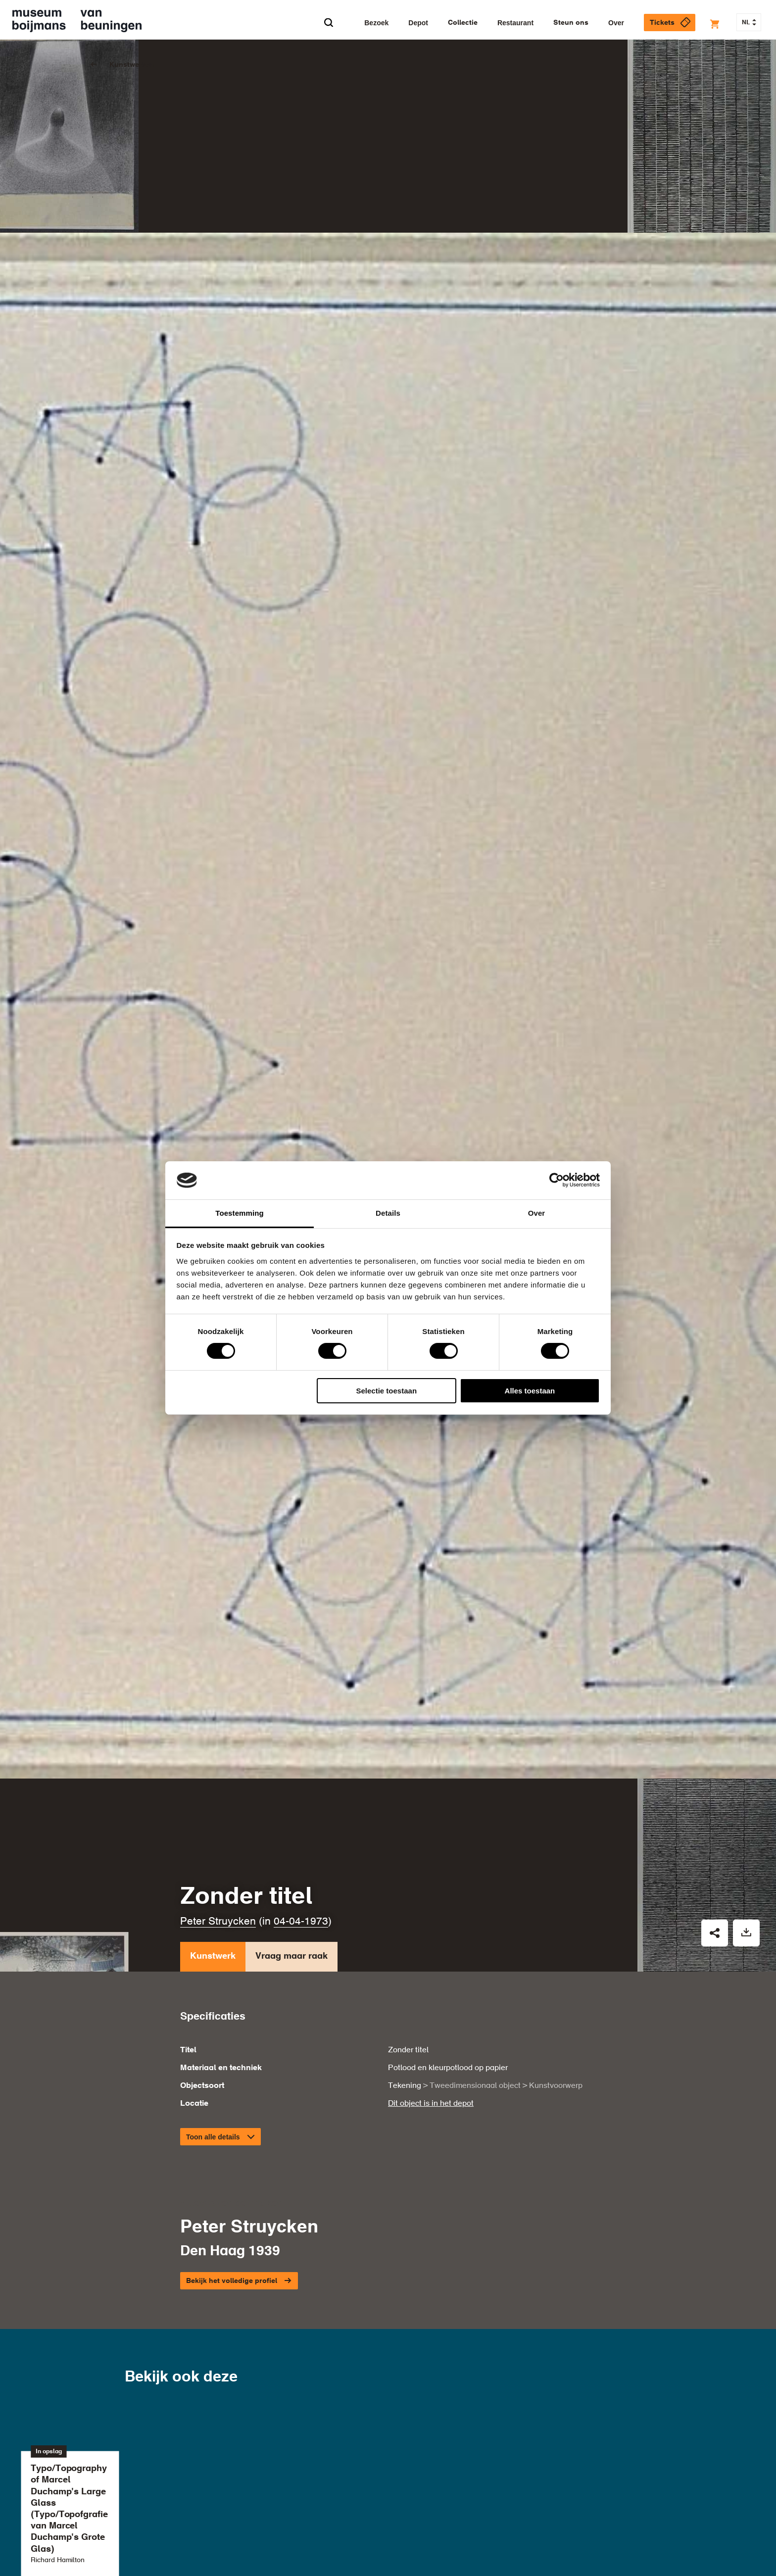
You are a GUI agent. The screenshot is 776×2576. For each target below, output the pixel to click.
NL (749, 22)
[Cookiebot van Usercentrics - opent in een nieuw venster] (556, 1180)
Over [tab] (536, 1213)
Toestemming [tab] (239, 1213)
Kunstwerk (213, 1920)
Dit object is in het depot (431, 2066)
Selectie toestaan (386, 1391)
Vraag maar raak (291, 1920)
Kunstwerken (131, 64)
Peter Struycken (218, 1884)
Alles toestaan (530, 1391)
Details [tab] (388, 1213)
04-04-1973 (301, 1884)
